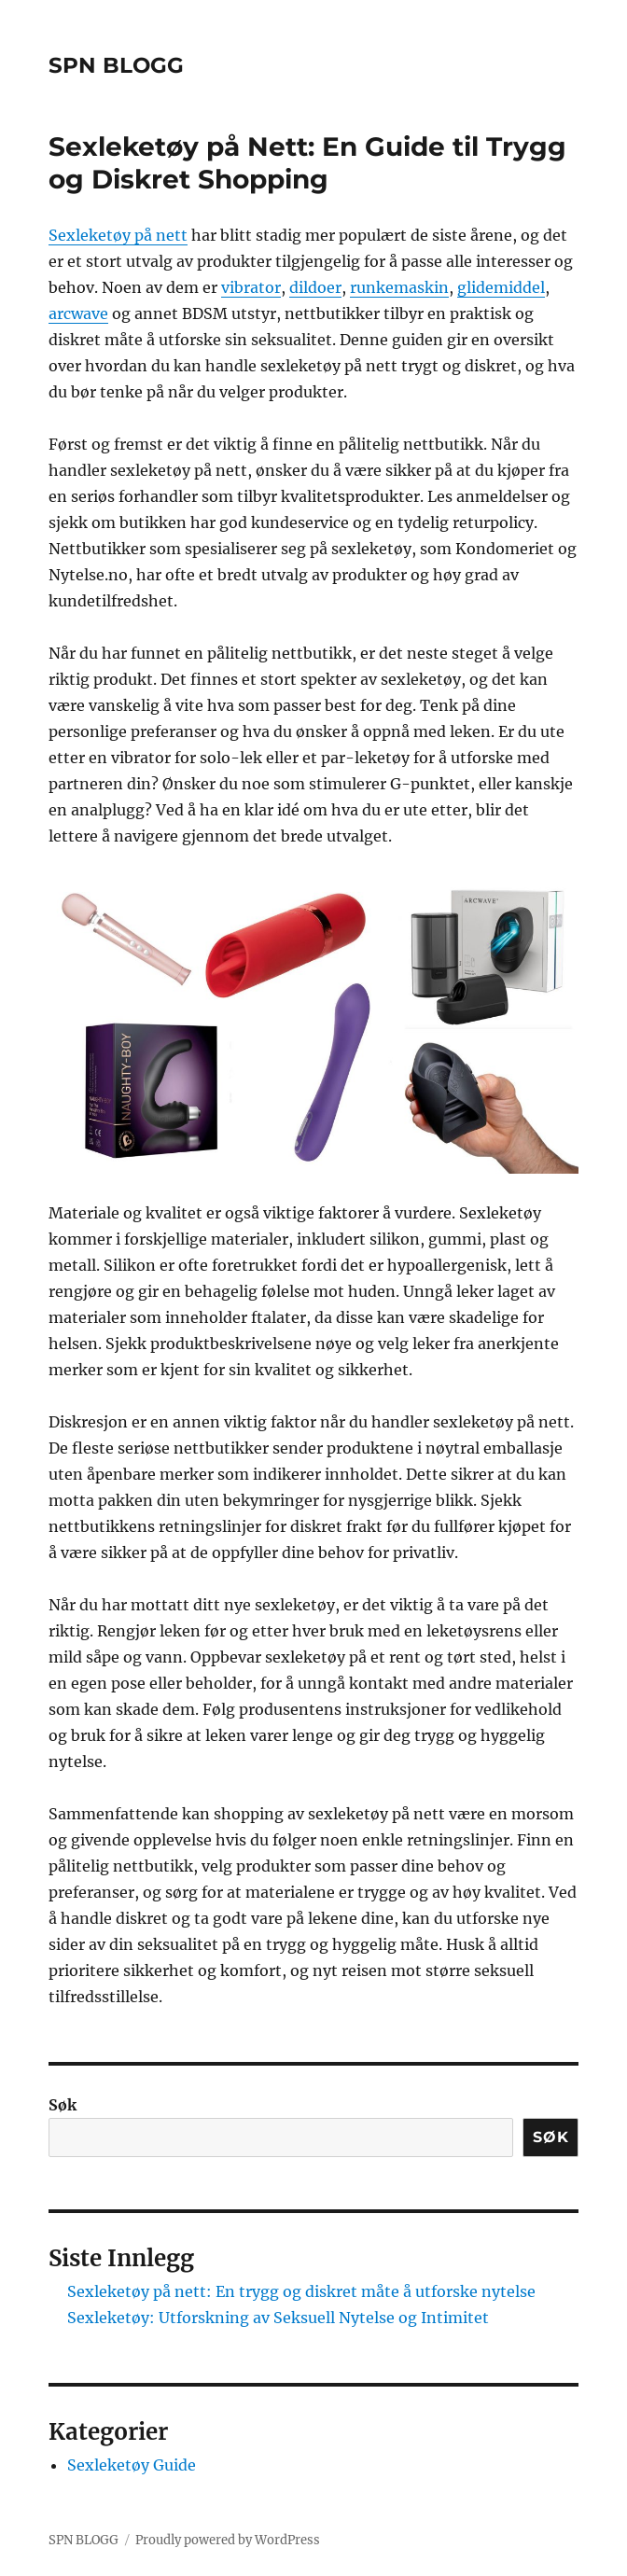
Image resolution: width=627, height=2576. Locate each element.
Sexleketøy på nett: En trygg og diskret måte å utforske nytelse (301, 2291)
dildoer (315, 287)
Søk (63, 2105)
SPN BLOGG (116, 65)
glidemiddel (501, 287)
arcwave (78, 313)
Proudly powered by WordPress (227, 2540)
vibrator (251, 287)
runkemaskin (399, 287)
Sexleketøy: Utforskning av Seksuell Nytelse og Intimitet (278, 2317)
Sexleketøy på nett (118, 235)
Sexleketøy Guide (131, 2465)
